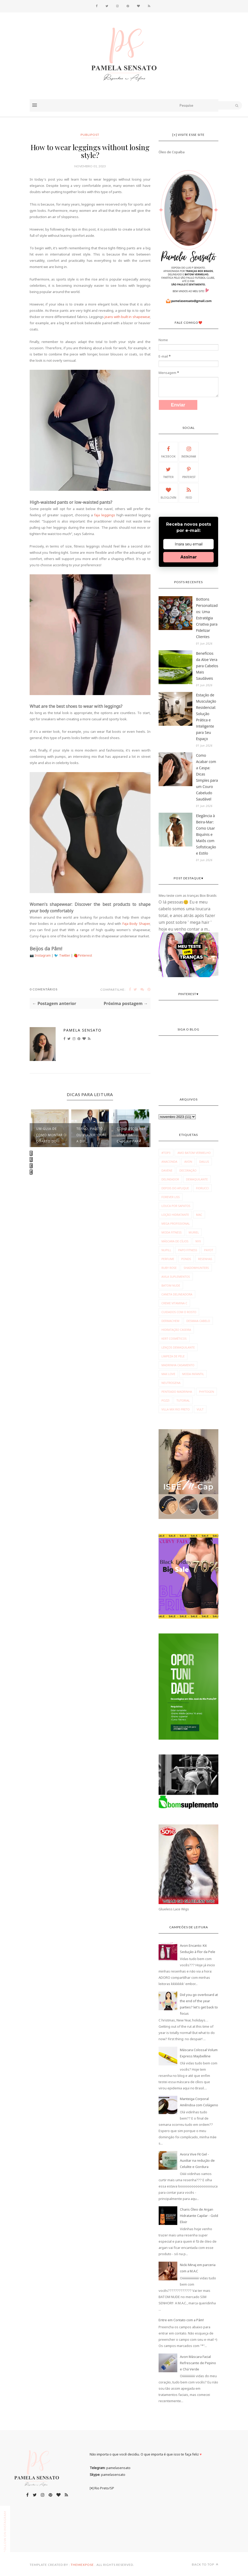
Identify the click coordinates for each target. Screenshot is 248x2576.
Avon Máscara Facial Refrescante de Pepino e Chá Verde (198, 2362)
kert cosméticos (174, 1338)
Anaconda (169, 1161)
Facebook (168, 451)
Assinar (188, 557)
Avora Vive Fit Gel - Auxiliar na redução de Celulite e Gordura (197, 2160)
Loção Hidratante (175, 1215)
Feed (189, 492)
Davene (166, 1170)
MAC (199, 1215)
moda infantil (193, 1374)
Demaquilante (197, 1179)
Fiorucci (202, 1188)
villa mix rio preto (175, 1409)
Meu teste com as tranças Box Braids (188, 895)
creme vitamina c (174, 1303)
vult (200, 1409)
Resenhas (205, 1259)
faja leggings (104, 515)
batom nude (170, 1285)
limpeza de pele (173, 1356)
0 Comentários (43, 989)
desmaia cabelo (198, 1321)
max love (168, 1374)
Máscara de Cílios (174, 1241)
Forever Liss (170, 1197)
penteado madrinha (176, 1392)
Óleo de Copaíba (172, 152)
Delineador (170, 1179)
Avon (188, 1161)
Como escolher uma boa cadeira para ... (131, 1135)
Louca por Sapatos (175, 1206)
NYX (198, 1241)
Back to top (205, 2564)
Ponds (186, 1259)
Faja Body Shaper (136, 923)
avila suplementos (175, 1277)
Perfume (167, 1259)
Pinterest (85, 955)
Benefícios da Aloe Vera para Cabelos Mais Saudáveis (207, 666)
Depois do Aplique (175, 1188)
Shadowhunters (196, 1268)
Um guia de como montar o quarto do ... (51, 1135)
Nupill (166, 1250)
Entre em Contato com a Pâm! (181, 2320)
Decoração (188, 1170)
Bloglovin (168, 492)
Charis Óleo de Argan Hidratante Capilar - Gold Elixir (199, 2215)
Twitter (65, 955)
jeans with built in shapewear (127, 316)
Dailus (204, 1161)
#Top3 (166, 1153)
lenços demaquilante (178, 1347)
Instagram (43, 955)
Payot (208, 1250)
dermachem (170, 1321)
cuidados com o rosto (178, 1312)
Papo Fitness (187, 1250)
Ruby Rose (169, 1268)
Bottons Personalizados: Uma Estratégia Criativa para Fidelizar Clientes (207, 618)
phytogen (206, 1392)
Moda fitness (171, 1232)
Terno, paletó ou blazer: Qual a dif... (91, 1135)
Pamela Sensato (82, 1030)
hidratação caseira (176, 1330)
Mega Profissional (175, 1223)
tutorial (183, 1400)
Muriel (194, 1232)
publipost (90, 135)
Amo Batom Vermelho (194, 1153)
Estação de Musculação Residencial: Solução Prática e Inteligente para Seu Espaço (206, 716)
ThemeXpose (82, 2565)
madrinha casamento (177, 1365)
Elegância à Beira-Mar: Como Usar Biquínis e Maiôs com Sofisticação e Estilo (206, 834)
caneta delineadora (176, 1294)
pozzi (165, 1400)
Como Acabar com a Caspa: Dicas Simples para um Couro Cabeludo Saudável (207, 777)
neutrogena (170, 1383)
